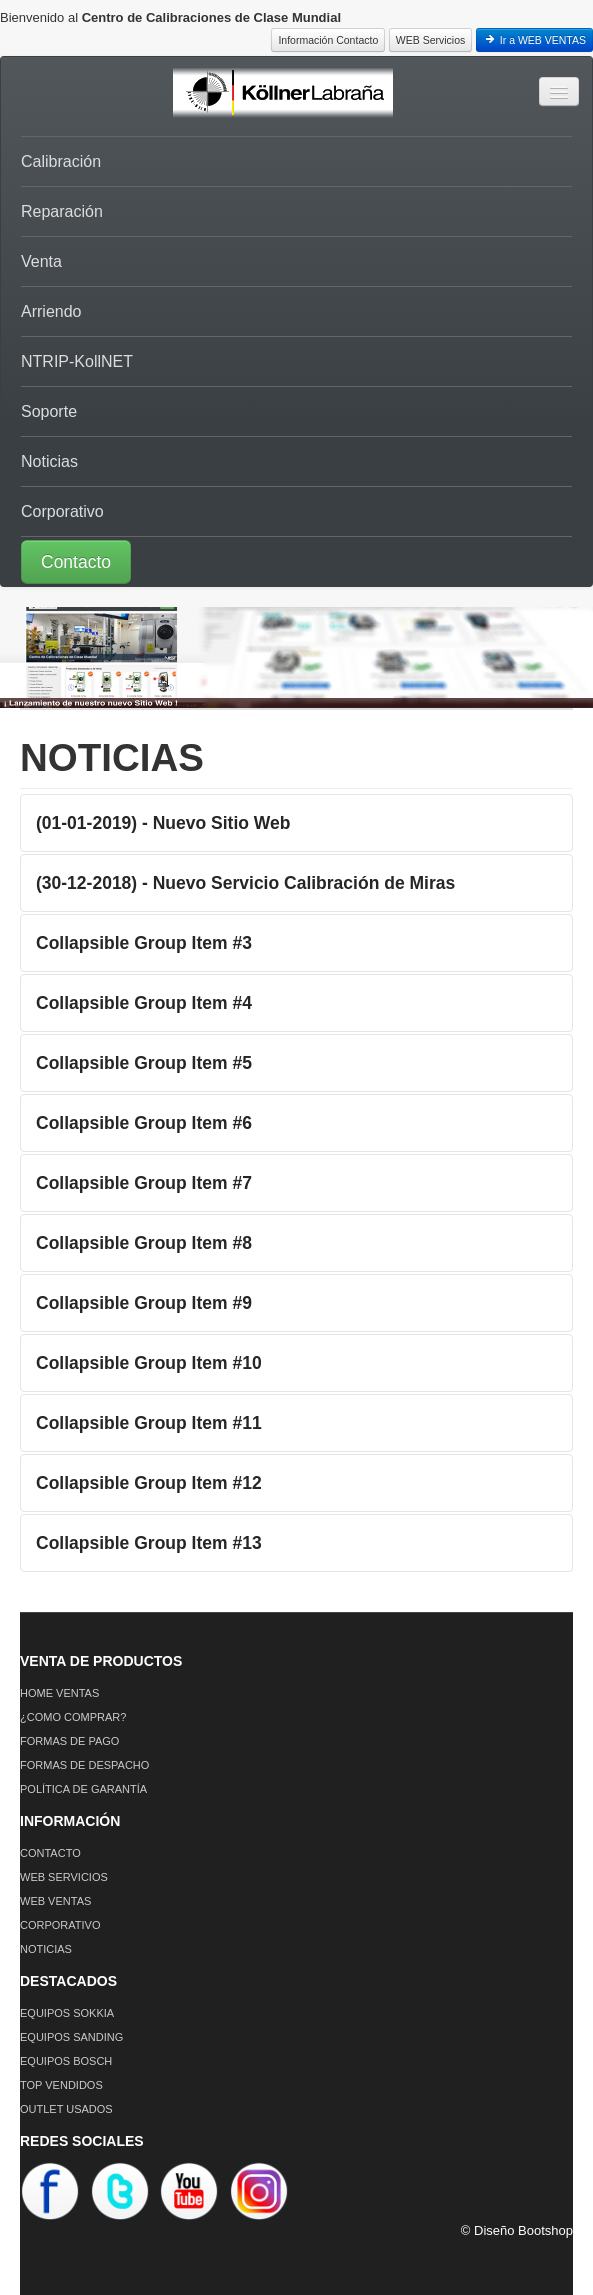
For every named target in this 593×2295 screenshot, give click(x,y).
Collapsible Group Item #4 (144, 1003)
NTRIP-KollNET (77, 361)
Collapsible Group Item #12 (149, 1483)
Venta (41, 261)
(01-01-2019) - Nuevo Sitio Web (163, 823)
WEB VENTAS (55, 1901)
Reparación (62, 211)
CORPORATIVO (60, 1925)
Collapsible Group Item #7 (144, 1183)
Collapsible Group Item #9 (144, 1303)
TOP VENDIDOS (61, 2085)
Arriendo (51, 311)
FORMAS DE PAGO (69, 1741)
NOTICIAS (46, 1949)
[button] (296, 561)
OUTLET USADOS (66, 2109)
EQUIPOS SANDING (71, 2037)
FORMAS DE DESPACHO (84, 1765)
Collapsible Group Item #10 (149, 1363)
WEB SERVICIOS (64, 1877)
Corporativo (62, 511)
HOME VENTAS (59, 1693)
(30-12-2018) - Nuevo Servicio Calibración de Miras (245, 883)
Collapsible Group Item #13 (149, 1543)
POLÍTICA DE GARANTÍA (83, 1789)
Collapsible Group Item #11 (149, 1423)
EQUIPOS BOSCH (66, 2061)
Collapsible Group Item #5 (144, 1063)
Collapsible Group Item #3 (144, 943)
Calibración (61, 161)
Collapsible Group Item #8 (144, 1243)
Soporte (49, 411)
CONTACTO (50, 1853)
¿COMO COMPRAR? (73, 1717)
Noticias (49, 461)
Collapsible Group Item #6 (144, 1123)
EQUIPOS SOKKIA (67, 2013)
